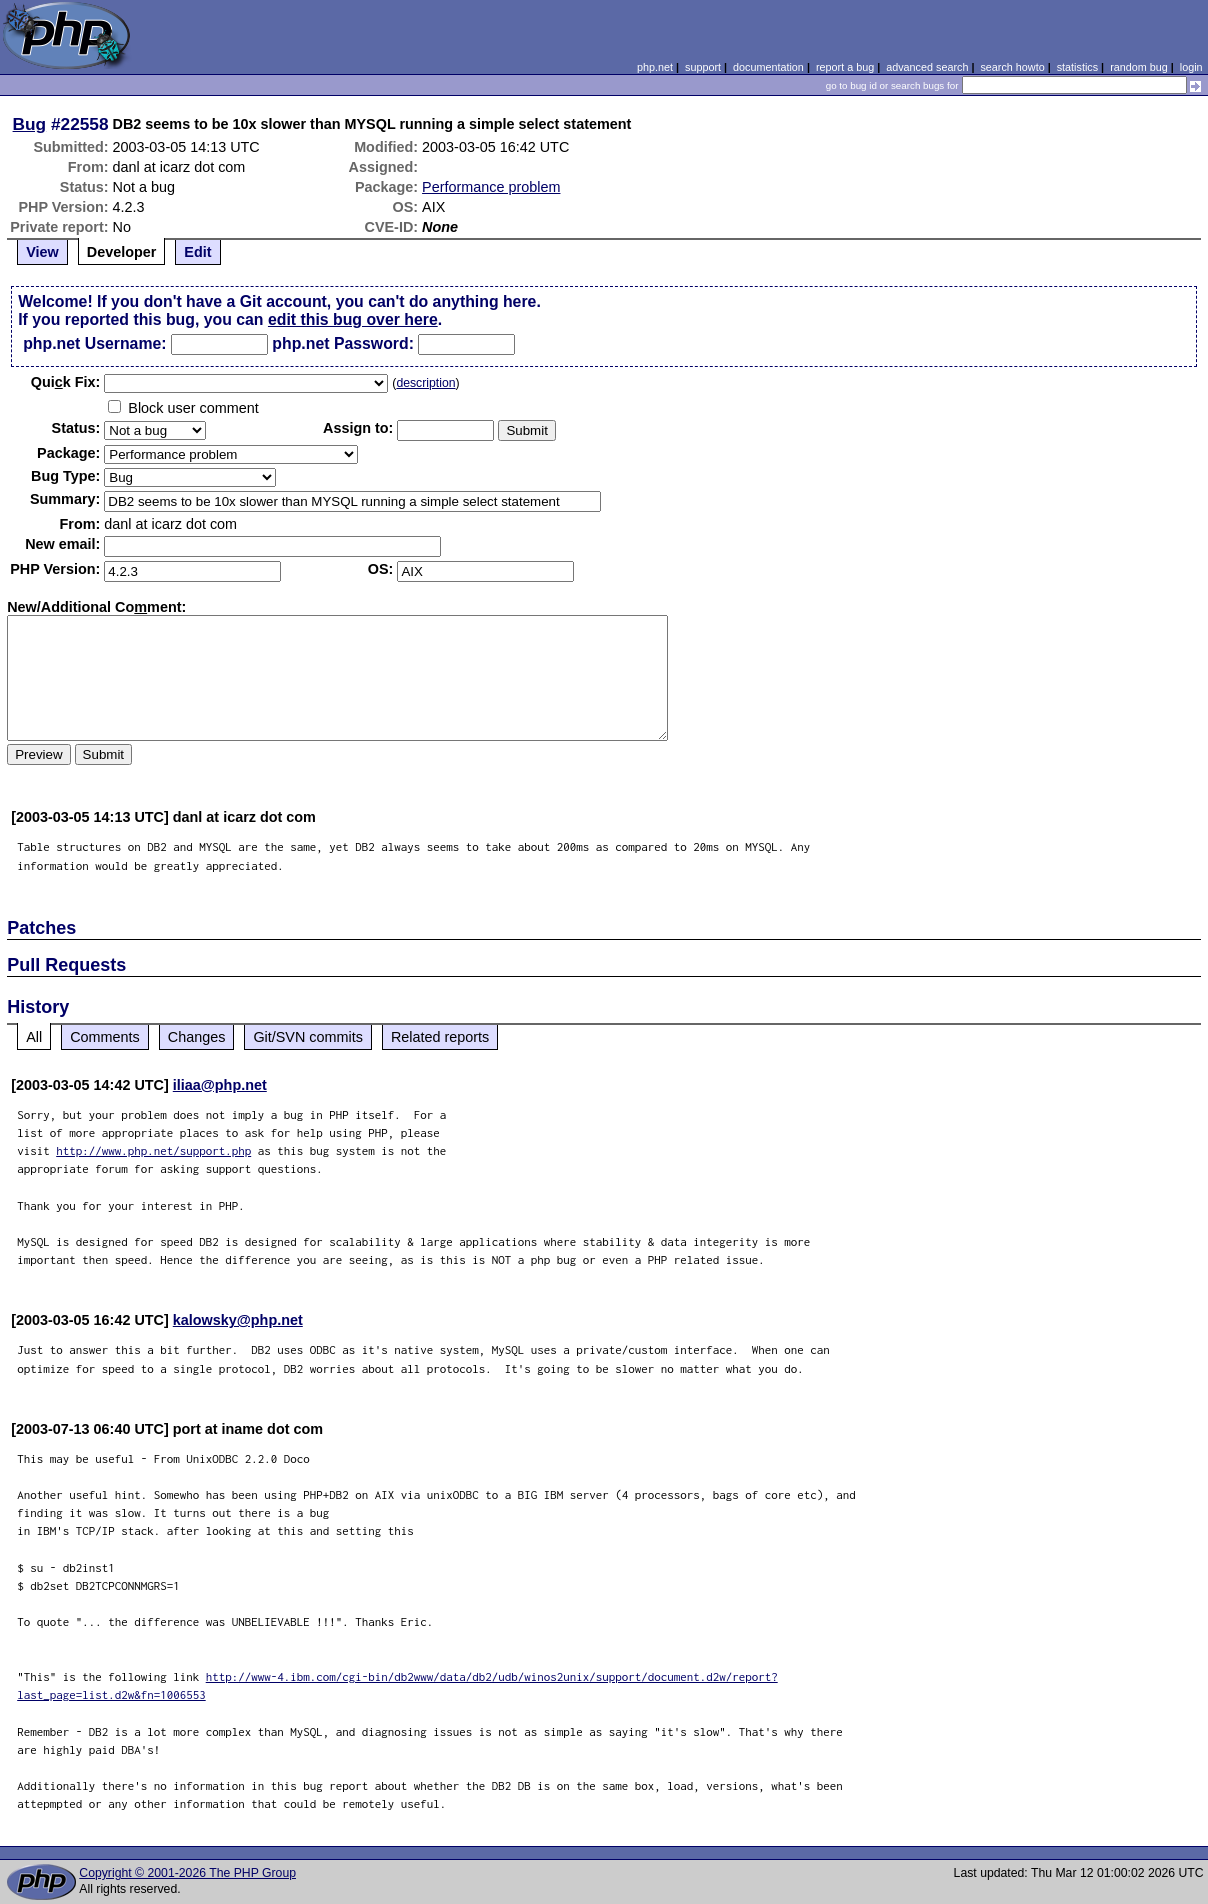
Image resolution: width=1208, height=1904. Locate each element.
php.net (655, 67)
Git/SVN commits (308, 1037)
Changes (197, 1037)
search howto (1012, 67)
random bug (1139, 67)
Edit (197, 252)
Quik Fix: (66, 382)
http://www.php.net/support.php (153, 1150)
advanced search (927, 67)
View (42, 252)
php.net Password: (343, 343)
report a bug (845, 67)
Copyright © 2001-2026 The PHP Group (187, 1873)
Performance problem (491, 187)
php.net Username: (94, 343)
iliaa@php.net (220, 1085)
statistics (1077, 67)
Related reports (440, 1037)
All (34, 1037)
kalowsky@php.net (238, 1320)
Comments (105, 1037)
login (1191, 67)
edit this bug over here (353, 319)
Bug (30, 124)
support (703, 67)
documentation (768, 67)
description (425, 383)
